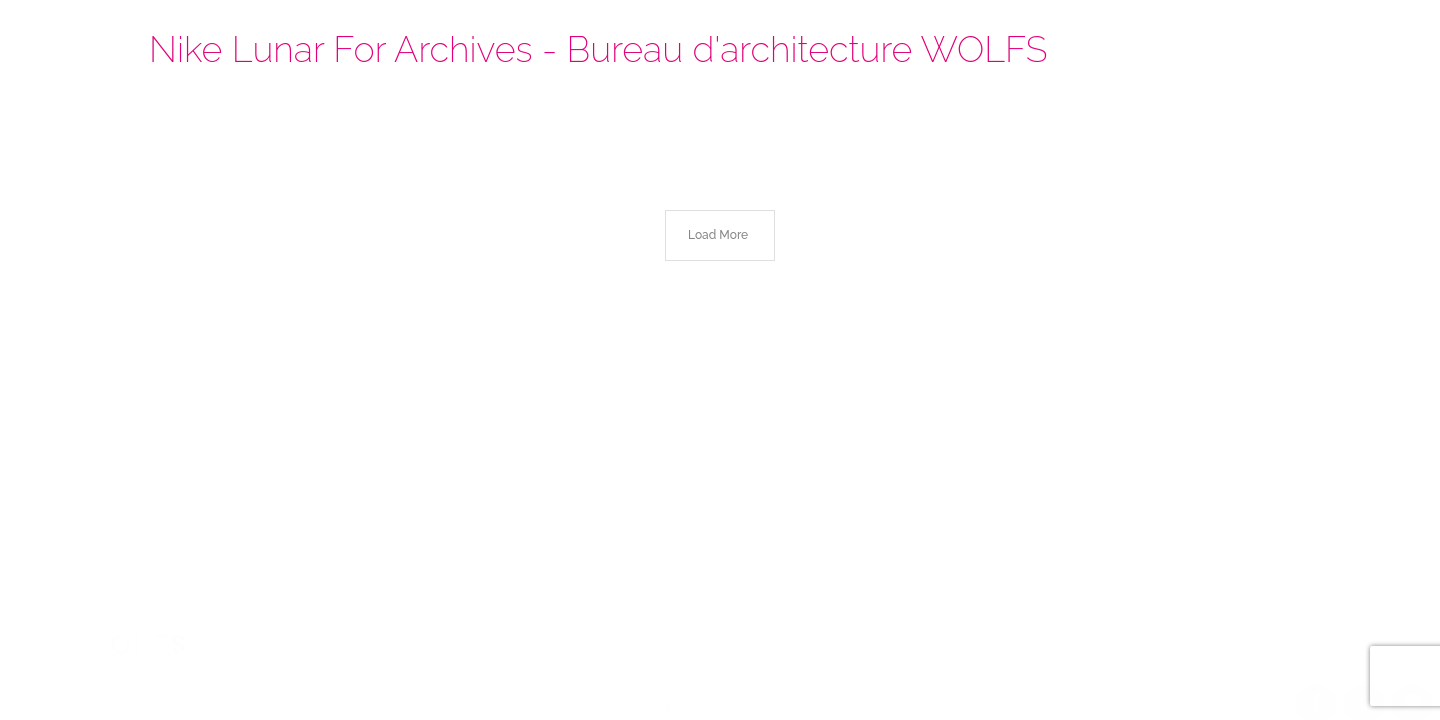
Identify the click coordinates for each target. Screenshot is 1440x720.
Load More (718, 235)
